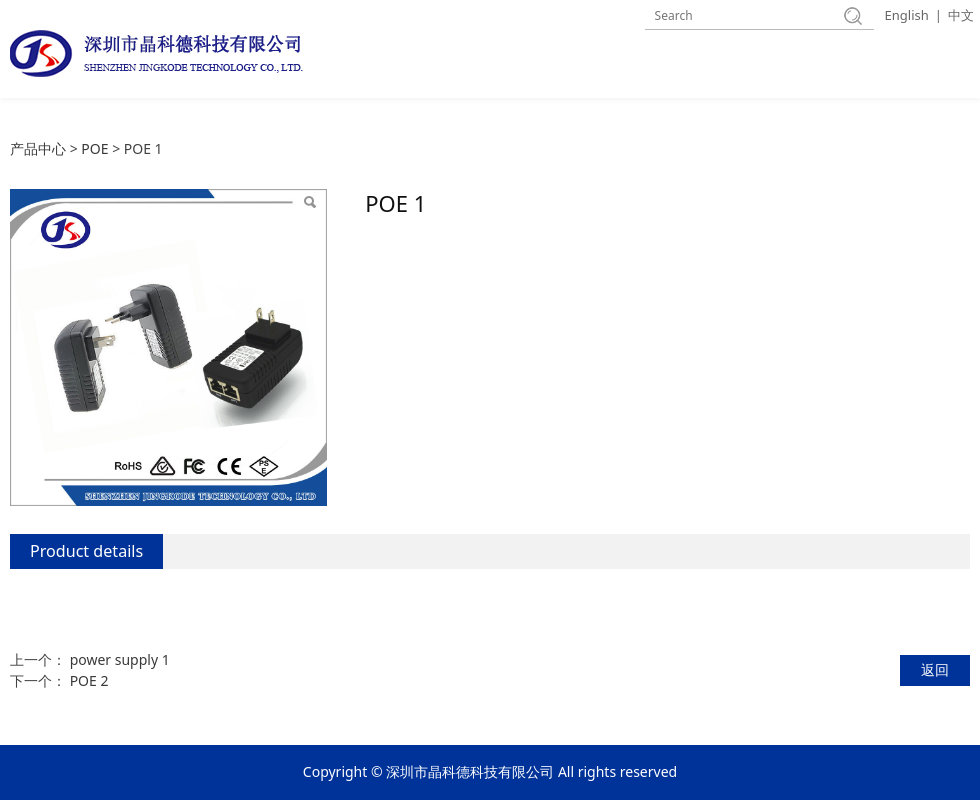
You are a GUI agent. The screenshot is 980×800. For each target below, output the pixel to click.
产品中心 (38, 148)
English (907, 15)
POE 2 (89, 680)
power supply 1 (120, 659)
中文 (961, 15)
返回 (935, 669)
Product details (86, 551)
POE (94, 148)
